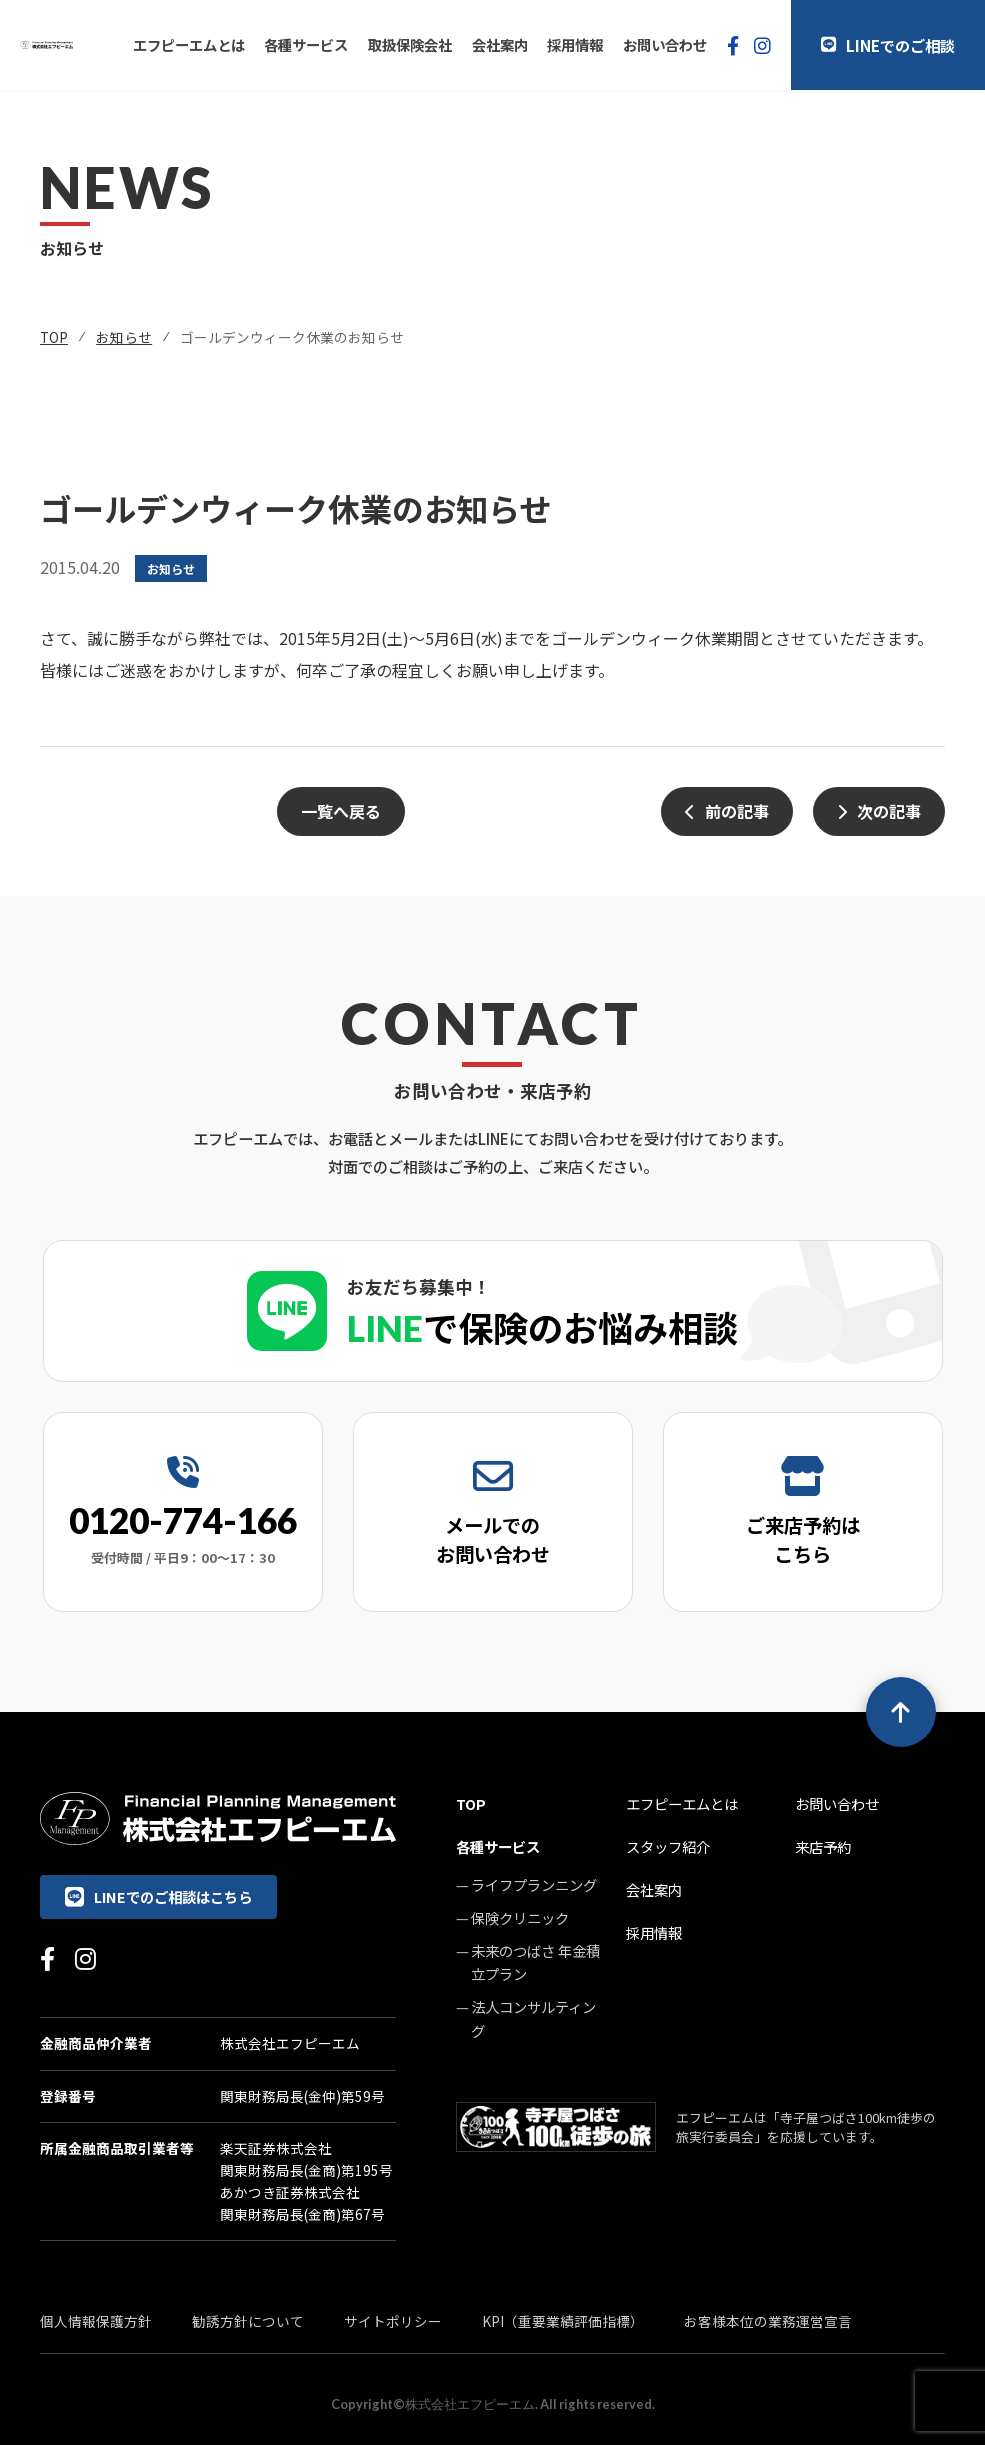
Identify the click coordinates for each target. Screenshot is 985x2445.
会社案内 (500, 44)
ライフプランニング (534, 1884)
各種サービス (306, 44)
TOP (54, 337)
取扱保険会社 (410, 44)
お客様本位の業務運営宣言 (768, 2321)
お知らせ (124, 337)
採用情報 (575, 44)
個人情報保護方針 (96, 2321)
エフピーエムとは (189, 44)
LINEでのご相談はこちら (158, 1896)
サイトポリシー (393, 2321)
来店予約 (823, 1846)
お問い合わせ (665, 44)
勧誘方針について (248, 2321)
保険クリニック (520, 1917)
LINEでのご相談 (888, 45)
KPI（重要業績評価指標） (563, 2321)
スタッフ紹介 (668, 1846)
